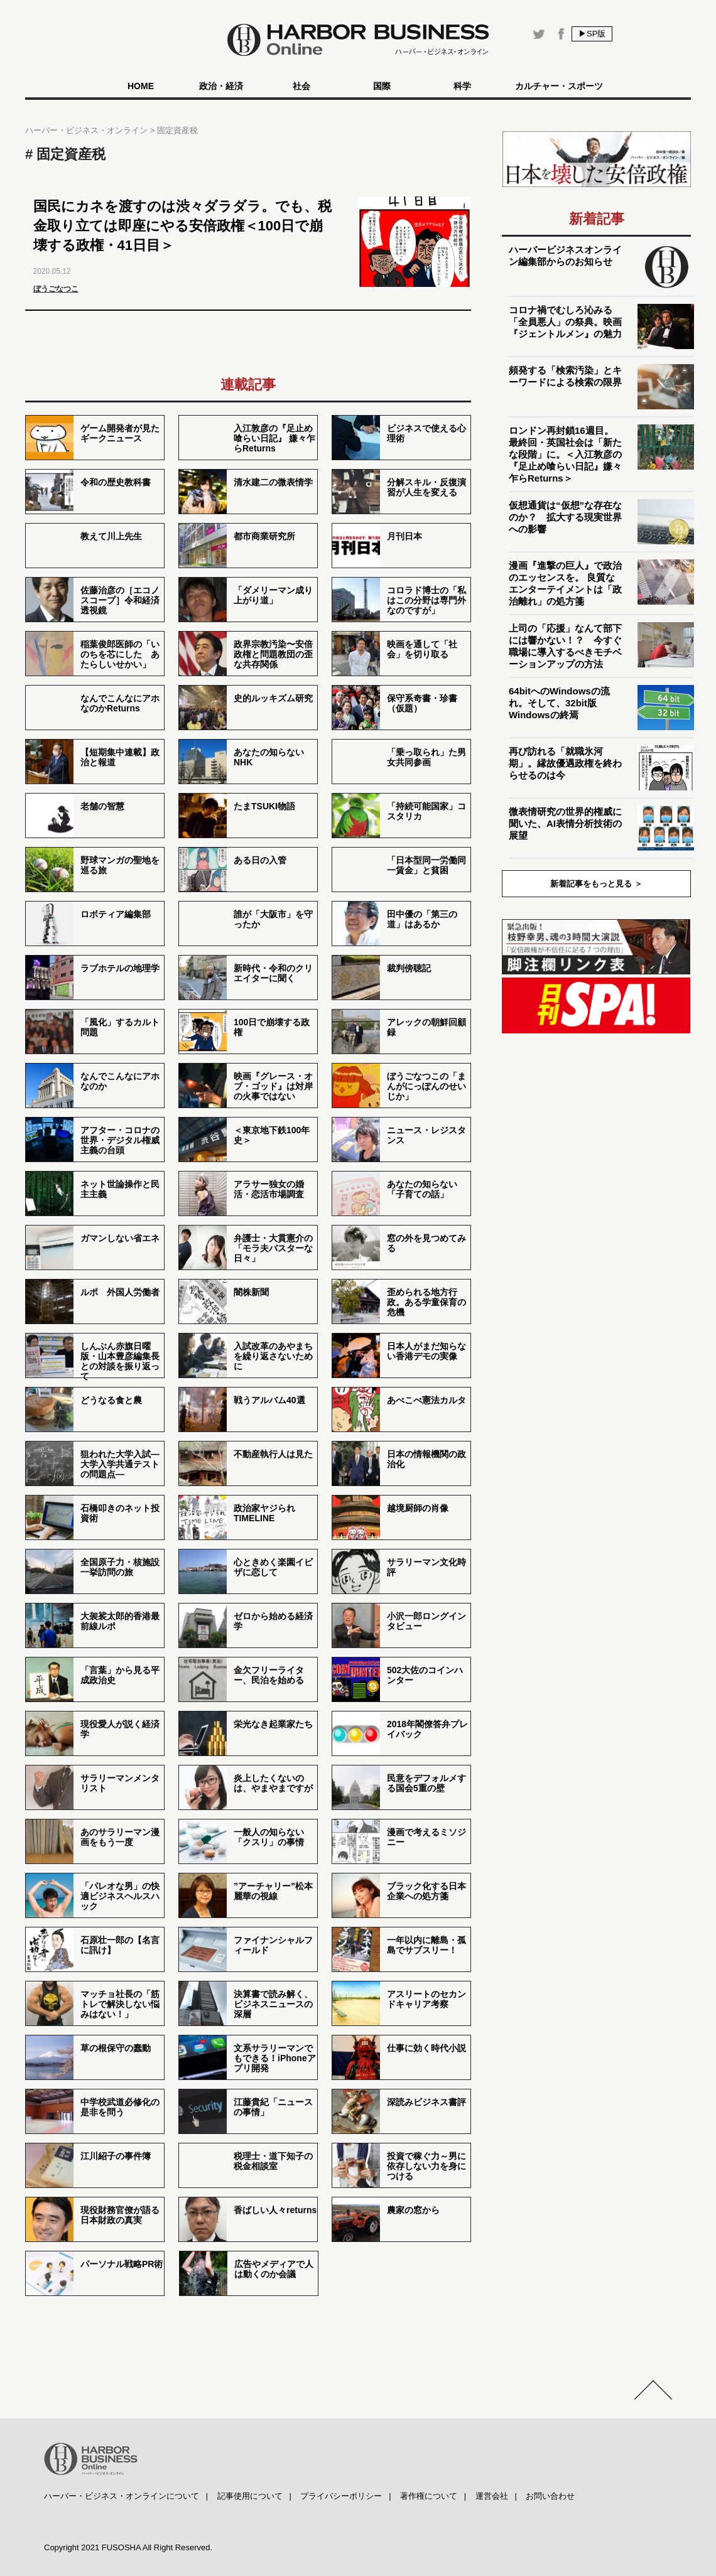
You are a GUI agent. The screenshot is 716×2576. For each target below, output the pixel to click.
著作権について (428, 2496)
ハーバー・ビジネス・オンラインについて (121, 2496)
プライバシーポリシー (341, 2496)
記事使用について (250, 2496)
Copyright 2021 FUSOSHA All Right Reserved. (128, 2547)
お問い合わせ (550, 2496)
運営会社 (491, 2496)
